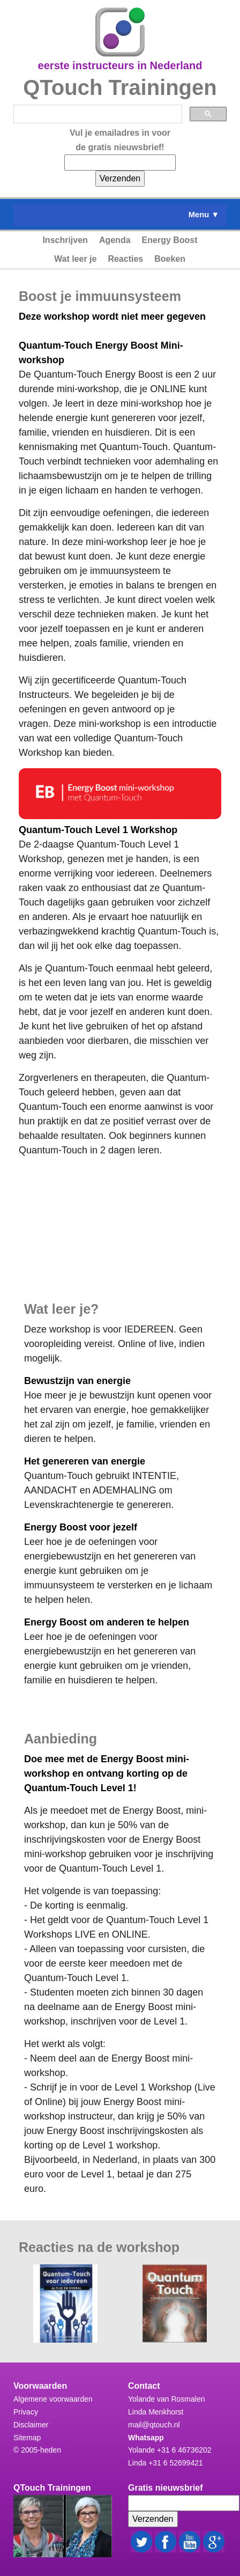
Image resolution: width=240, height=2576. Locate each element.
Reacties (125, 258)
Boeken (169, 258)
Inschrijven (64, 240)
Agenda (115, 240)
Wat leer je (75, 258)
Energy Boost (170, 240)
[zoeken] (97, 114)
